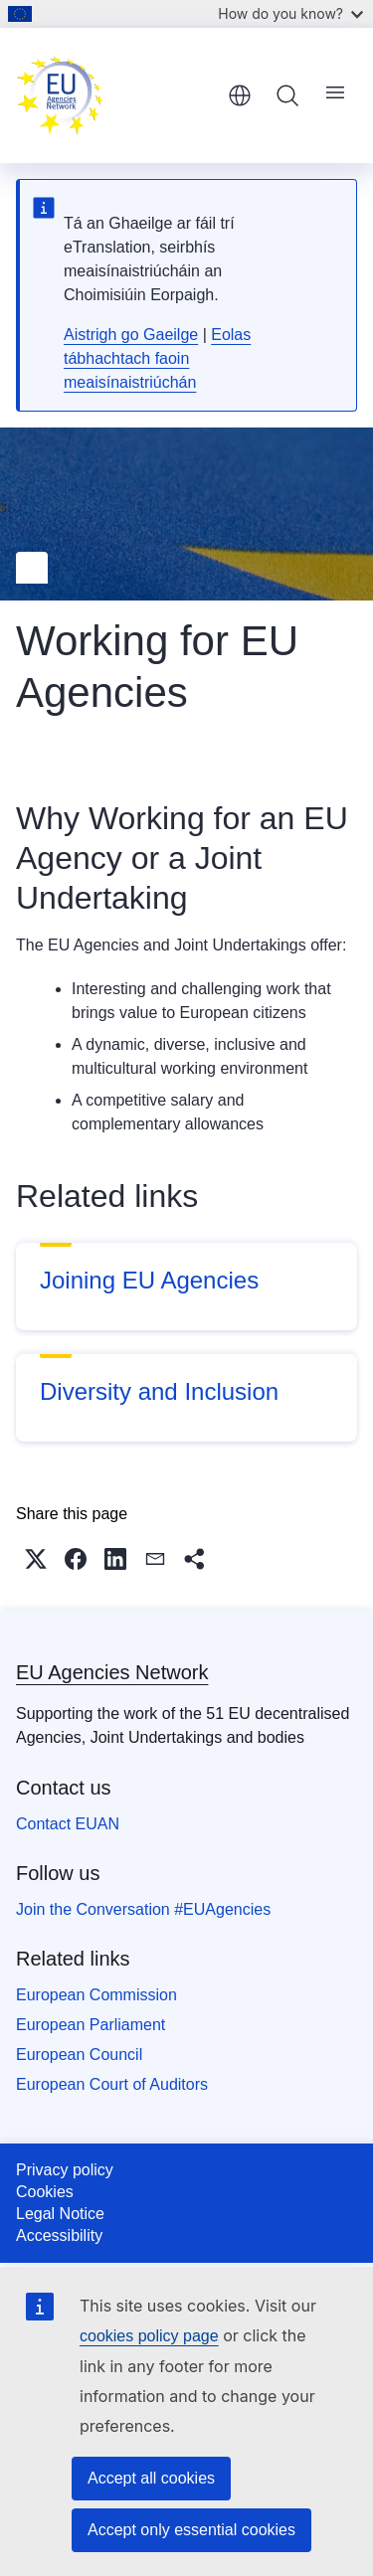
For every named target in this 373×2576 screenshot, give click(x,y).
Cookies (45, 2191)
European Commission (96, 1994)
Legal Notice (60, 2213)
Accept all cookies (151, 2478)
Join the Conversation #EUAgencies (143, 1909)
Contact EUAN (67, 1823)
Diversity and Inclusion (159, 1391)
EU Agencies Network (112, 1672)
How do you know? (290, 13)
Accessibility (59, 2235)
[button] (36, 1559)
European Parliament (90, 2024)
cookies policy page (149, 2335)
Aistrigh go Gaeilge (131, 334)
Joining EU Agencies (149, 1280)
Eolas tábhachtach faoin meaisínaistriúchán (157, 358)
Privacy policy (64, 2169)
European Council (79, 2054)
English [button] (240, 95)
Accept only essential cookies (191, 2529)
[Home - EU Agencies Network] (115, 95)
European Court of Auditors (112, 2084)
